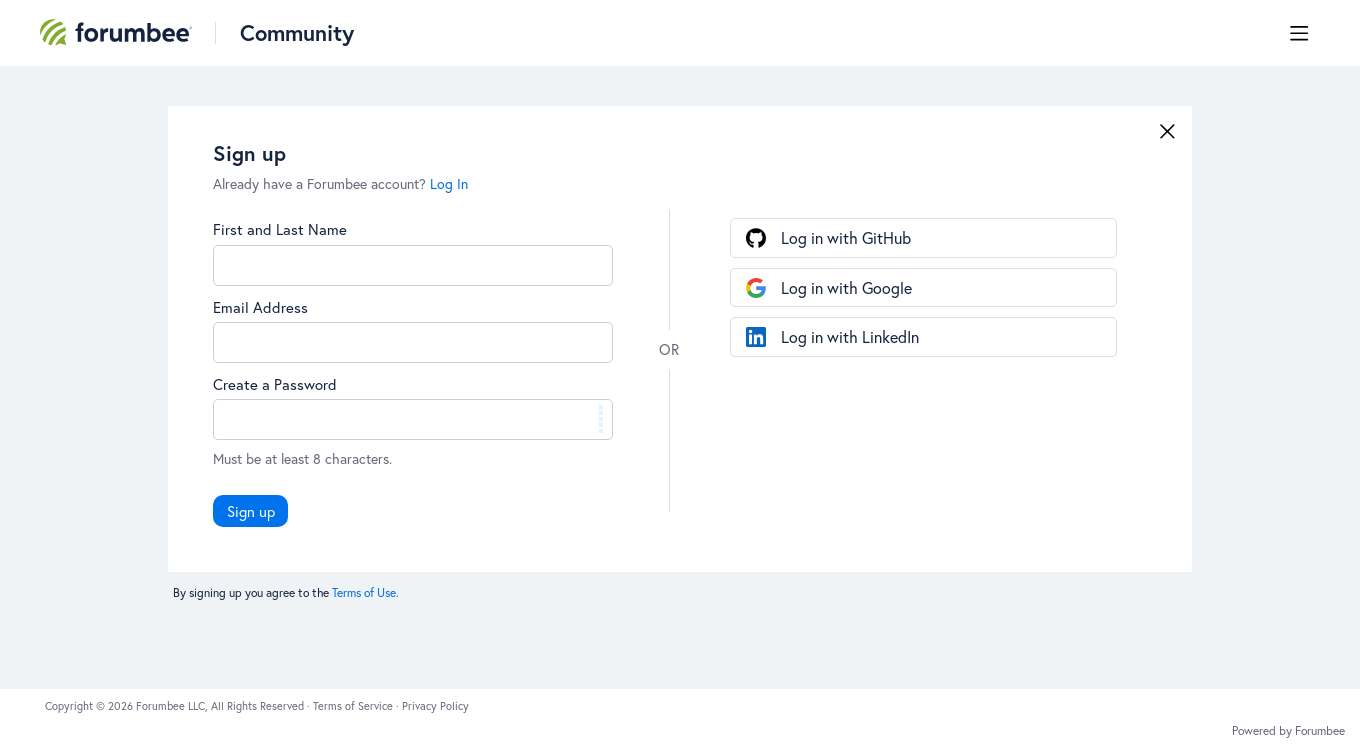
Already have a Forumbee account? (340, 183)
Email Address (260, 307)
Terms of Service (354, 706)
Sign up (251, 511)
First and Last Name (280, 229)
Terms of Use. (365, 592)
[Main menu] (1299, 33)
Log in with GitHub (846, 237)
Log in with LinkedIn (850, 336)
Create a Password (275, 384)
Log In (449, 183)
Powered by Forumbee (1288, 731)
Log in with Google (846, 287)
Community (297, 32)
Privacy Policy (435, 706)
